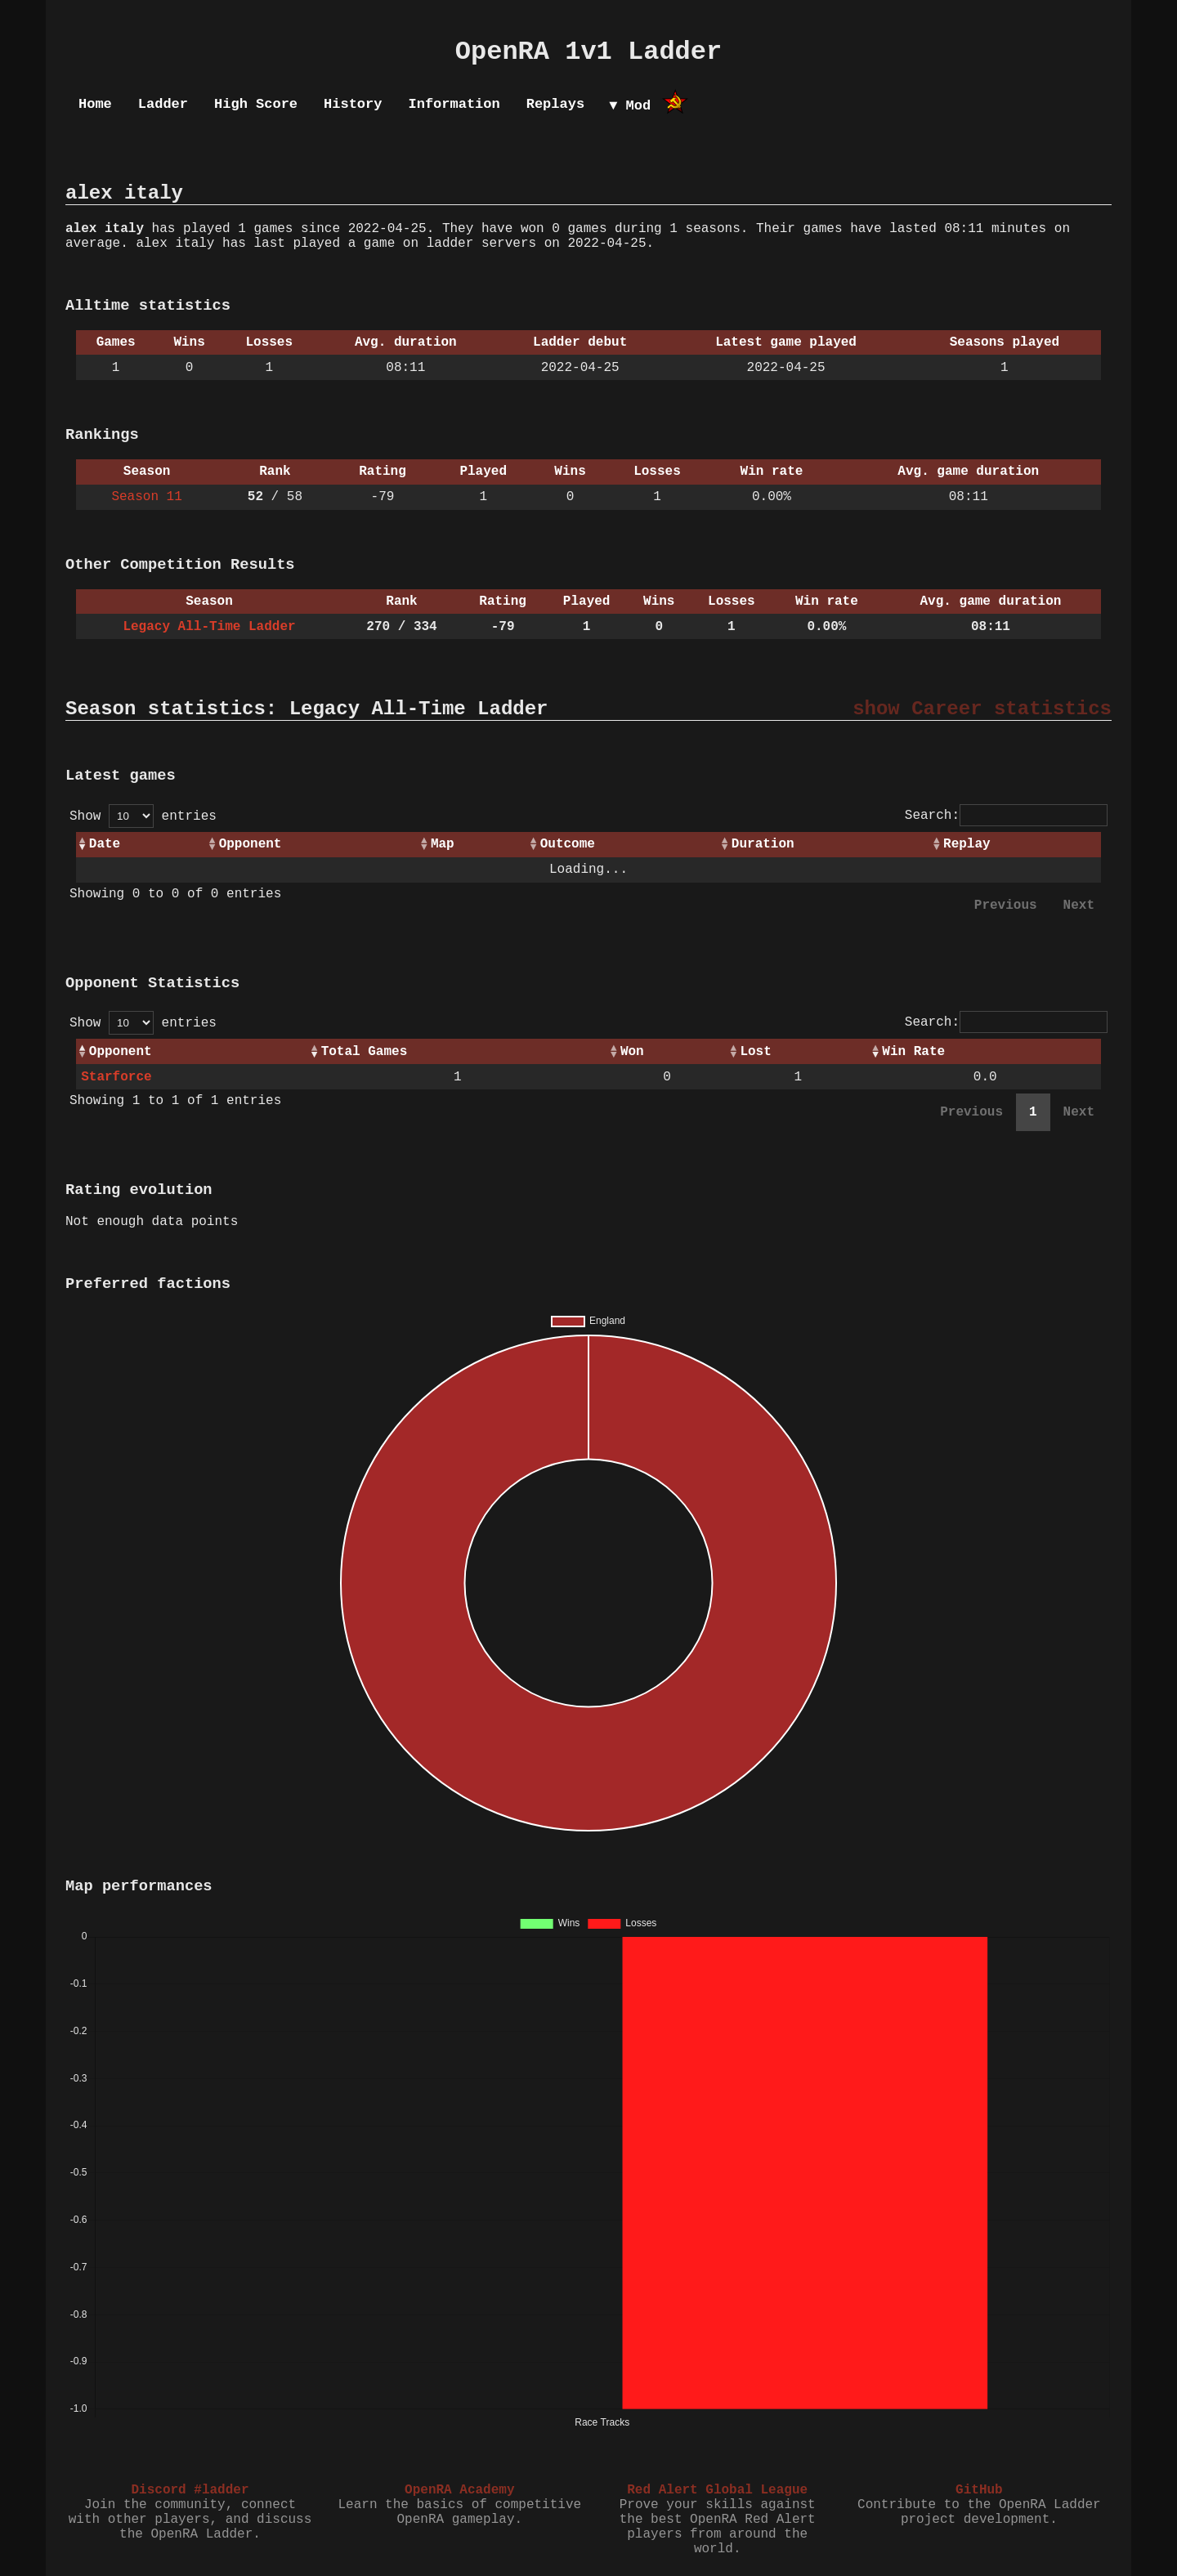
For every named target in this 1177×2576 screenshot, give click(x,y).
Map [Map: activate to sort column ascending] (442, 844)
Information (453, 104)
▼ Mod (630, 106)
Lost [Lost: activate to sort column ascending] (755, 1051)
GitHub (979, 2490)
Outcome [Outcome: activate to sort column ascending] (567, 844)
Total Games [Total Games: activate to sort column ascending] (364, 1051)
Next (1078, 905)
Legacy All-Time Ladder (209, 626)
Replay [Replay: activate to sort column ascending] (967, 844)
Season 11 (146, 497)
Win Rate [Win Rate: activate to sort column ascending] (913, 1051)
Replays (555, 104)
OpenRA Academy (459, 2490)
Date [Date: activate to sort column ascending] (104, 844)
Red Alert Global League (717, 2490)
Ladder (163, 104)
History (353, 104)
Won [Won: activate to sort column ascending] (632, 1051)
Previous (1005, 905)
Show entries (143, 816)
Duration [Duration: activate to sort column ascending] (763, 844)
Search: (1006, 815)
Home (95, 104)
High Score (256, 104)
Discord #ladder (189, 2490)
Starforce (116, 1077)
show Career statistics (982, 709)
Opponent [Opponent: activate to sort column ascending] (250, 844)
